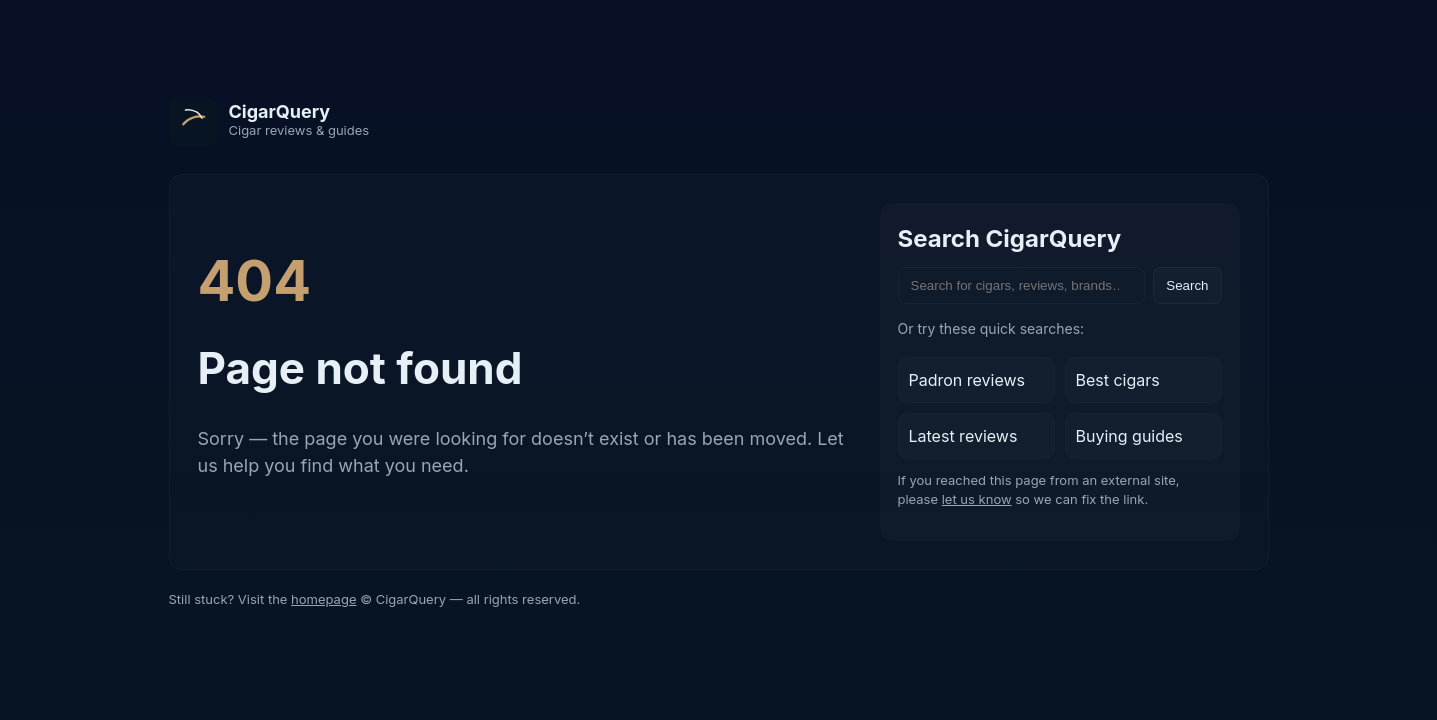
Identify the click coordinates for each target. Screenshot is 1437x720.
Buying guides (1129, 436)
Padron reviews (967, 380)
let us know (977, 499)
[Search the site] (1022, 285)
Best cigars (1118, 380)
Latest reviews (963, 436)
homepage (323, 599)
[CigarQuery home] (269, 122)
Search (1187, 285)
